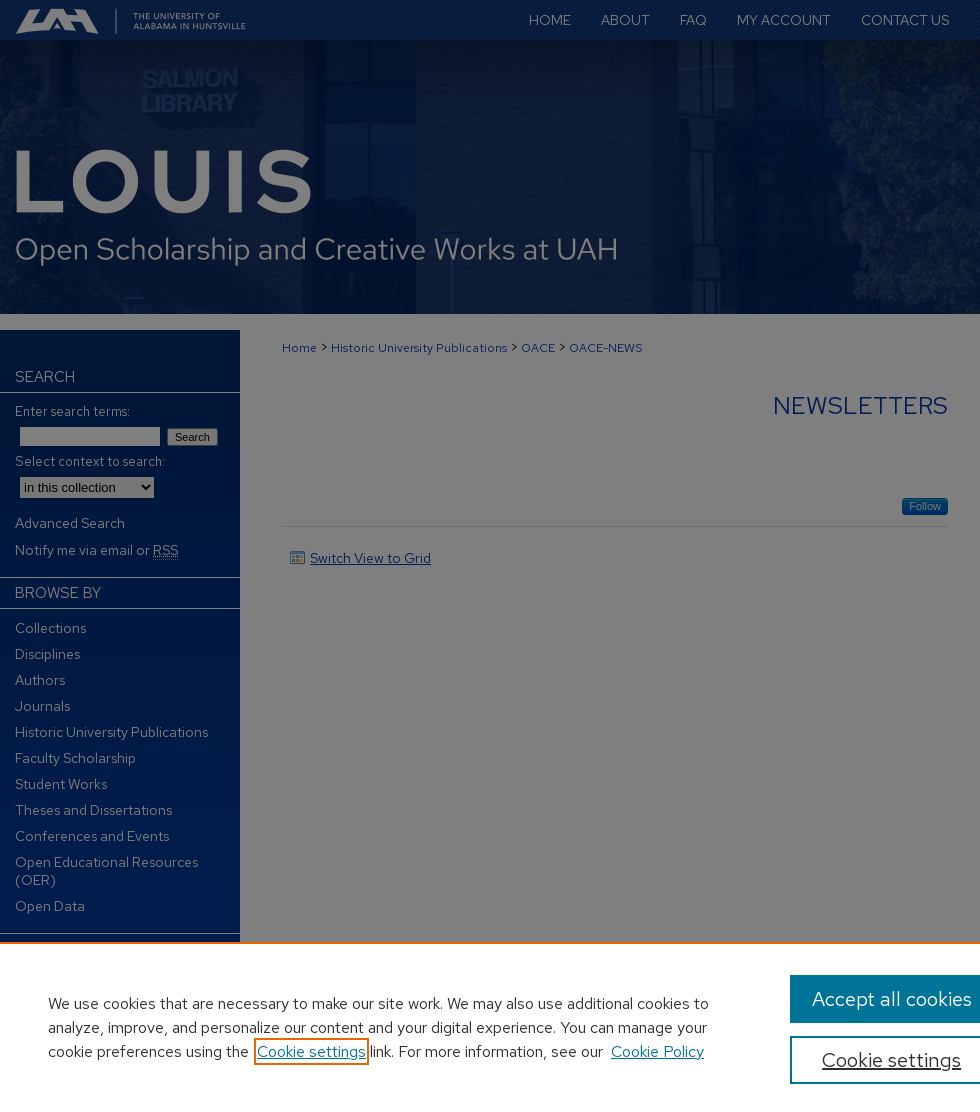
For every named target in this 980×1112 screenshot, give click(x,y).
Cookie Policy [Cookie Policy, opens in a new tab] (657, 1051)
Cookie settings (311, 1051)
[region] (490, 1027)
